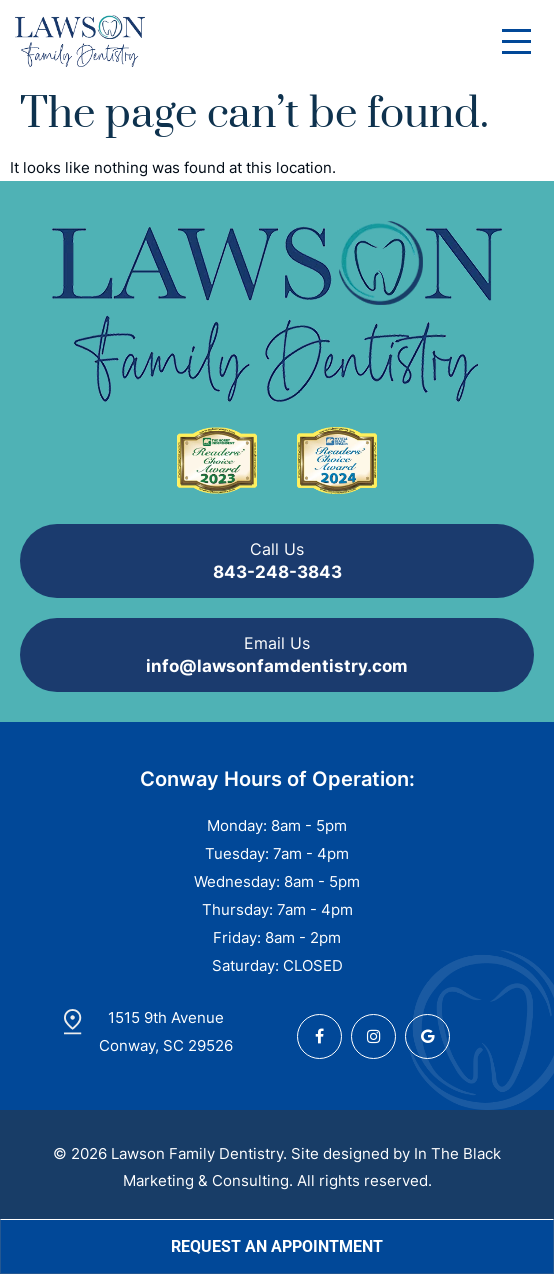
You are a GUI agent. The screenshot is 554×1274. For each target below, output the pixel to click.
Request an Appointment (277, 1246)
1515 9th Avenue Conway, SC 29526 (166, 1031)
